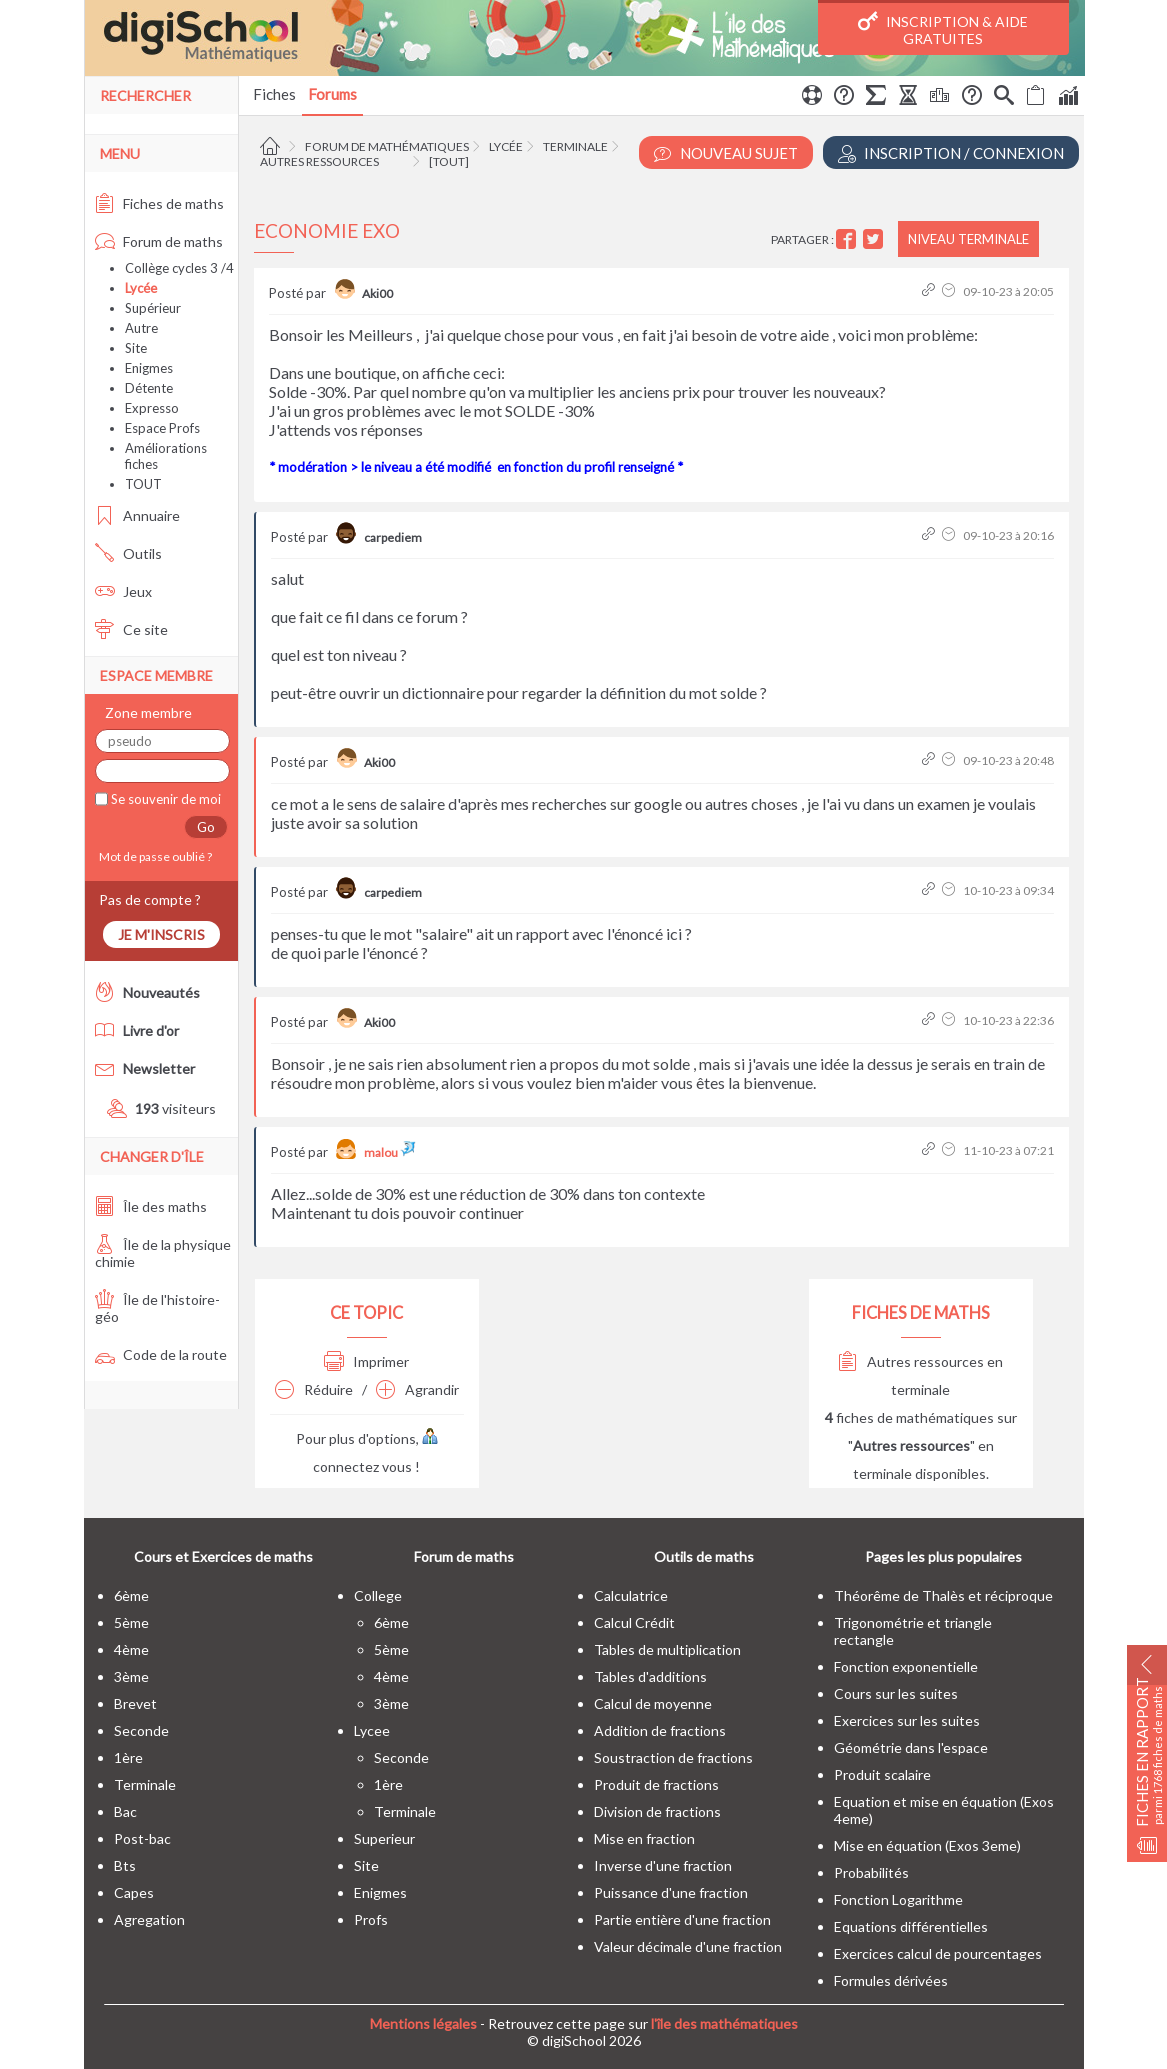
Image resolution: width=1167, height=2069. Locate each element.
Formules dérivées (891, 1980)
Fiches (274, 94)
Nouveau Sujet (726, 153)
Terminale (575, 146)
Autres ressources (319, 161)
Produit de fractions (656, 1784)
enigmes (380, 1892)
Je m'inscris (161, 934)
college (378, 1595)
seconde (141, 1730)
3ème (131, 1676)
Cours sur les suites (896, 1693)
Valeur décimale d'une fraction (688, 1946)
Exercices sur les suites (907, 1720)
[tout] (449, 161)
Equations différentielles (911, 1926)
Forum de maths (159, 241)
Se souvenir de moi (164, 799)
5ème (131, 1622)
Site (136, 348)
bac (125, 1811)
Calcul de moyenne (653, 1703)
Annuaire (137, 515)
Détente (149, 388)
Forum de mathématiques (387, 146)
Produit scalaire (882, 1774)
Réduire (314, 1389)
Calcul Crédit (634, 1622)
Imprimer (366, 1361)
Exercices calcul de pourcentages (938, 1953)
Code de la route (161, 1354)
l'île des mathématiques (724, 2023)
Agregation (149, 1919)
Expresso (152, 408)
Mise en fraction (644, 1838)
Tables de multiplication (667, 1649)
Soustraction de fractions (673, 1757)
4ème (131, 1649)
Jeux (123, 591)
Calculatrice (631, 1595)
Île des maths (151, 1206)
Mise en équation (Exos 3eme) (927, 1845)
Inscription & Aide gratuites (943, 29)
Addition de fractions (660, 1730)
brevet (135, 1703)
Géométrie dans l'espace (911, 1747)
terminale (145, 1784)
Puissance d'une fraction (671, 1892)
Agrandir (417, 1389)
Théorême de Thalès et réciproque (943, 1595)
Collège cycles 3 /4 (179, 268)
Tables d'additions (650, 1676)
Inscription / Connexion (951, 153)
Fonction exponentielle (906, 1666)
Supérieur (153, 308)
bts (125, 1865)
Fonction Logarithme (898, 1899)
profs (371, 1919)
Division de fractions (657, 1811)
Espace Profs (162, 428)
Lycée (506, 146)
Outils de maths (704, 1556)
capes (134, 1892)
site (366, 1865)
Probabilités (871, 1872)
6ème (131, 1595)
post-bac (142, 1838)
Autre (141, 328)
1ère (128, 1757)
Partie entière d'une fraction (682, 1919)
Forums (332, 94)
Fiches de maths (159, 203)
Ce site (131, 629)
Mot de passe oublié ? (153, 856)
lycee (372, 1730)
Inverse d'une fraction (663, 1865)
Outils (128, 553)
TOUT (143, 484)
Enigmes (149, 368)
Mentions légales (423, 2023)
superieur (384, 1838)
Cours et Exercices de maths (223, 1556)
